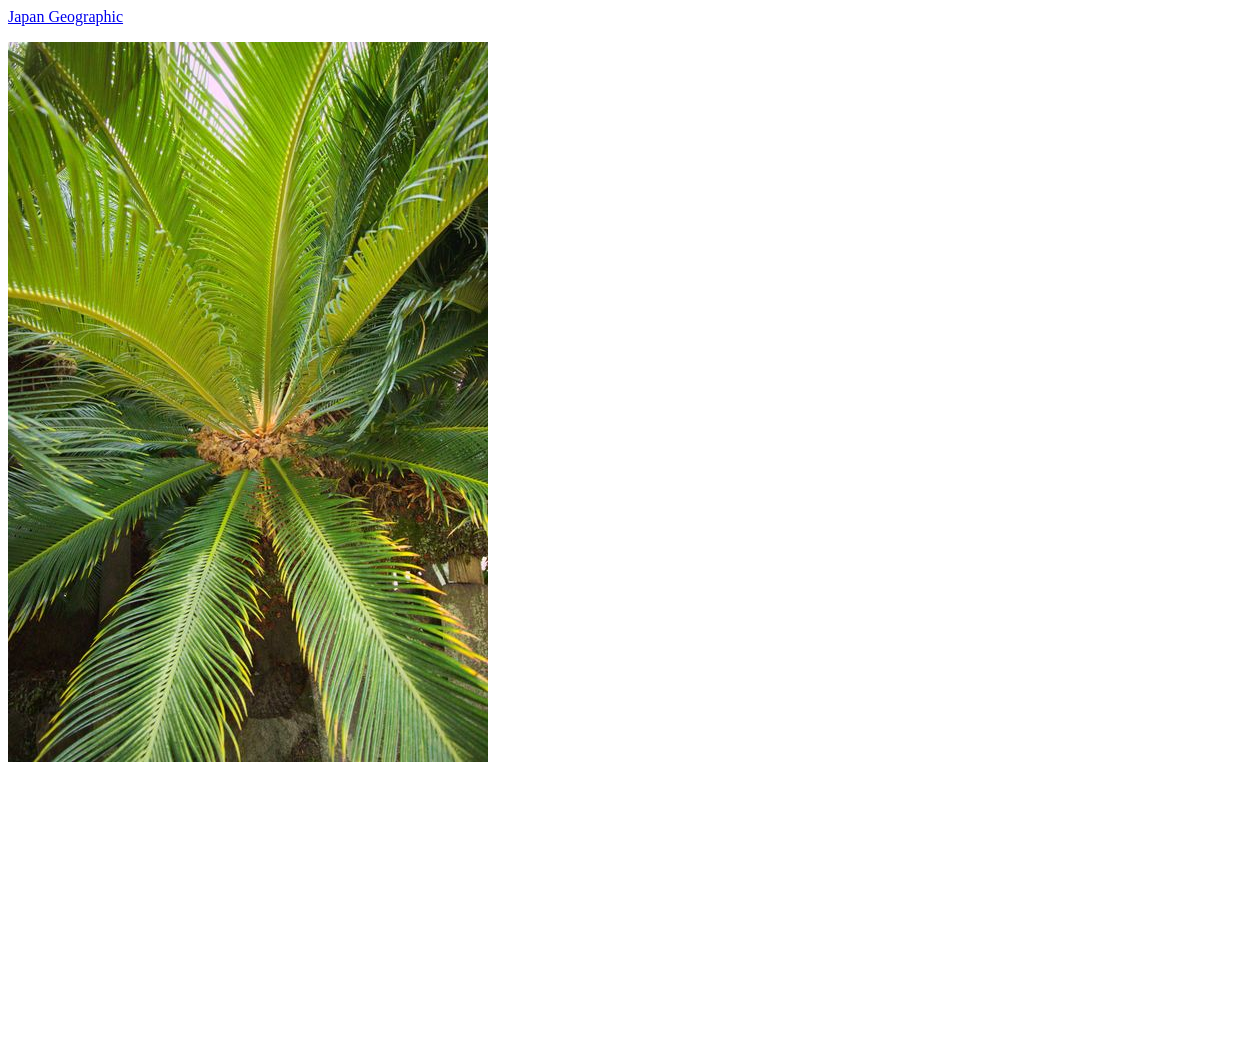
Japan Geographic (65, 16)
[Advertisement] (608, 902)
